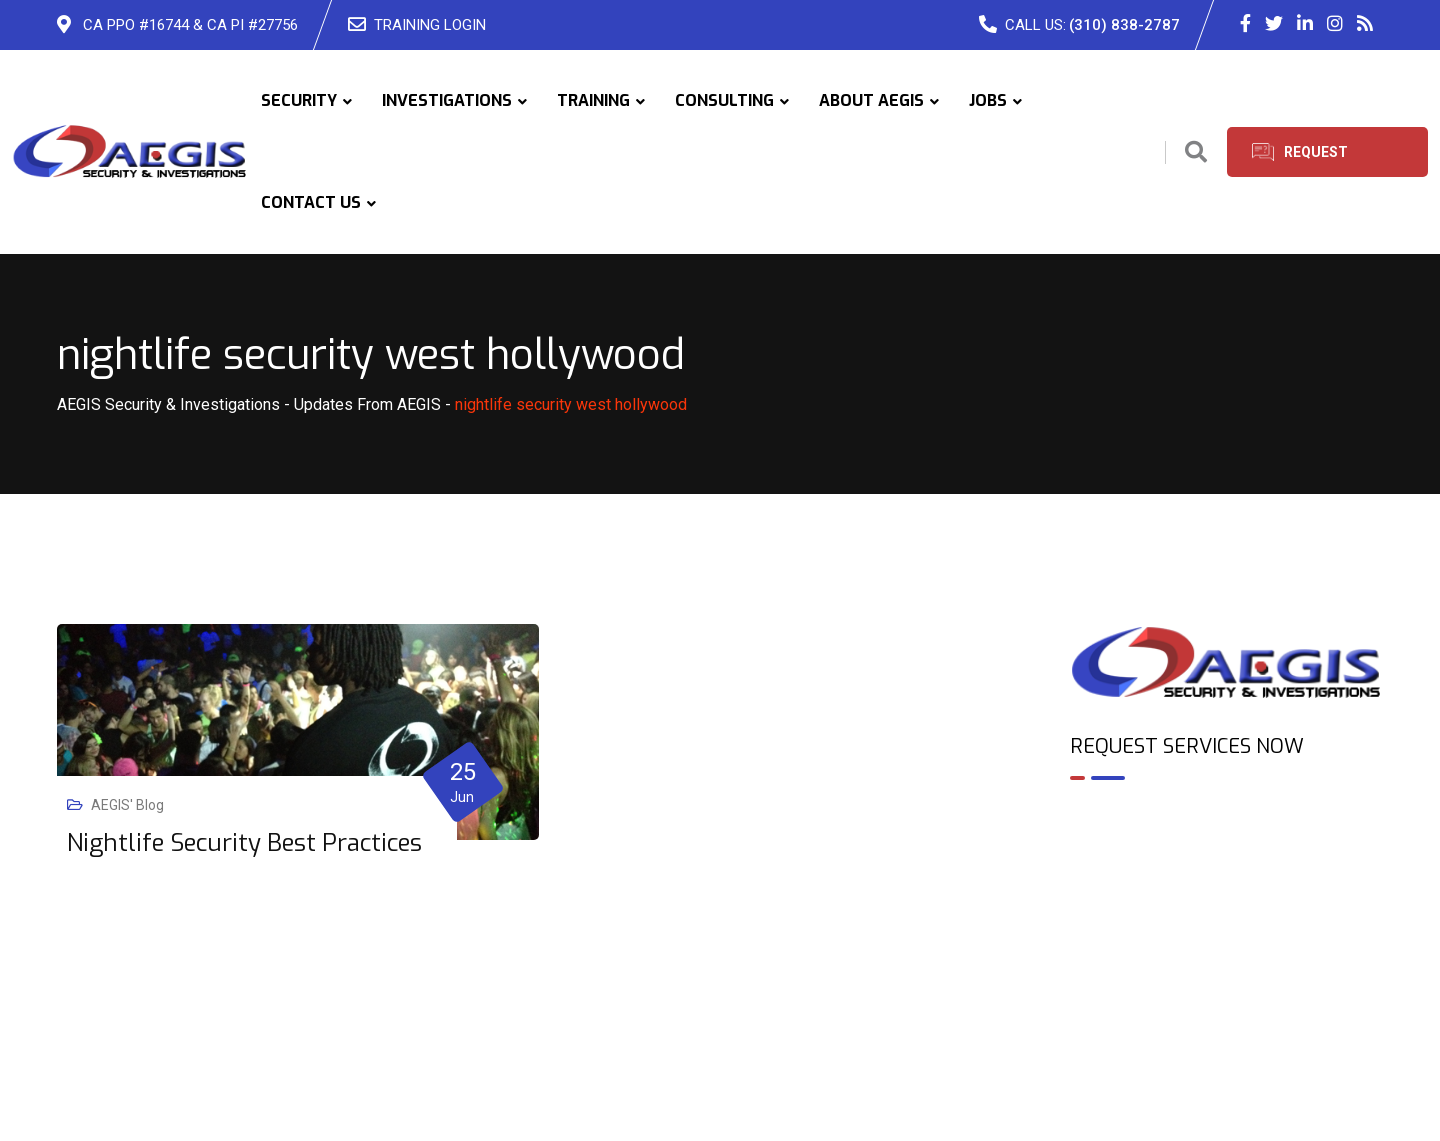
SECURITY (299, 100)
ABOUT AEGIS (871, 100)
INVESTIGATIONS (447, 100)
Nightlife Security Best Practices (244, 843)
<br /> (1227, 882)
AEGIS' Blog (127, 805)
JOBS (988, 100)
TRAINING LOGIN (430, 25)
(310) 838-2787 (1124, 25)
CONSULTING (724, 100)
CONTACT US (311, 202)
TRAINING (593, 100)
